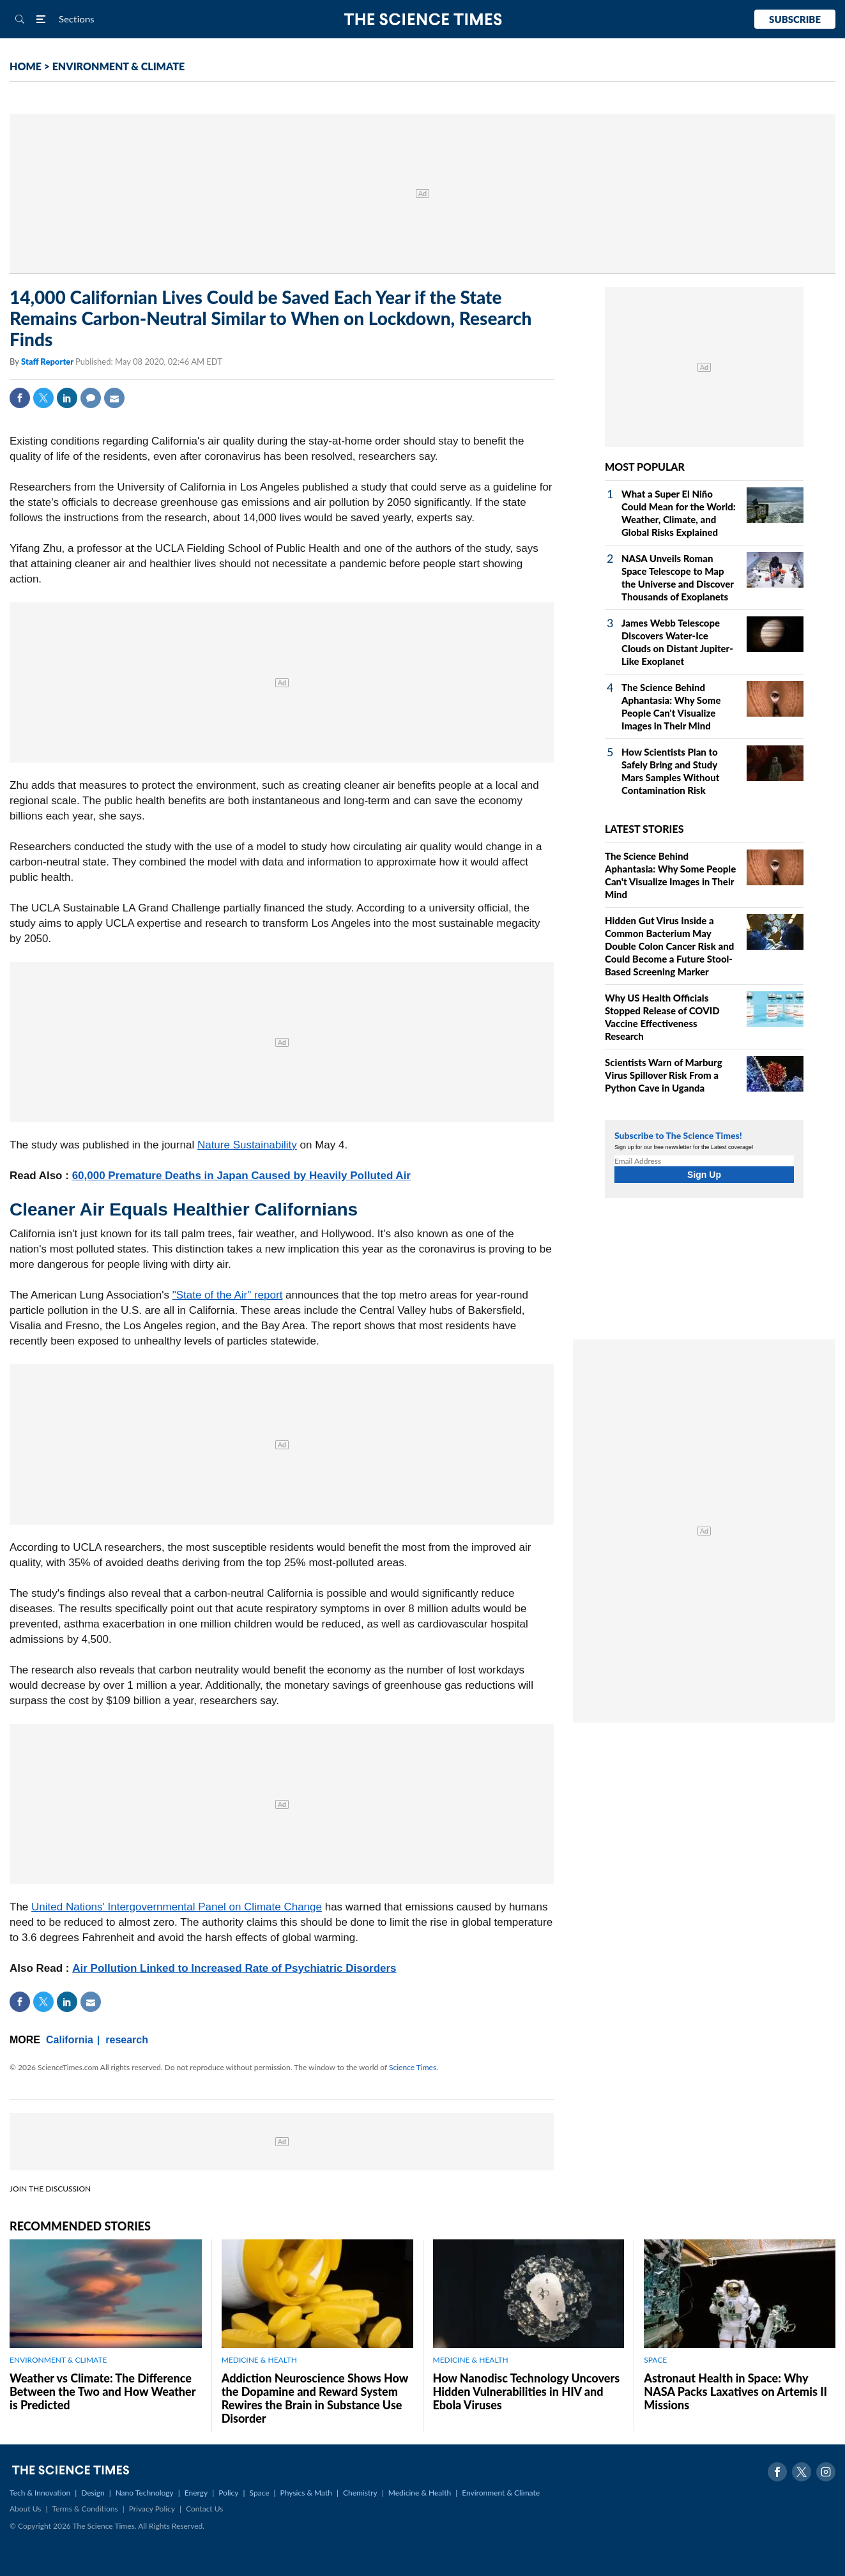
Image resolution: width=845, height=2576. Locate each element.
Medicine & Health (419, 2492)
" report (264, 1295)
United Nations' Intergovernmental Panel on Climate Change (176, 1907)
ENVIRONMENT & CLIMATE (118, 66)
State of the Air (212, 1295)
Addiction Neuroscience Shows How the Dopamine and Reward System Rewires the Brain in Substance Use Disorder (315, 2398)
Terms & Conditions (85, 2508)
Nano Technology (145, 2492)
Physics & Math (306, 2492)
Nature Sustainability (247, 1145)
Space (260, 2492)
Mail (114, 398)
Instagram (825, 2471)
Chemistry (360, 2492)
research (126, 2039)
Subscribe (795, 19)
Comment (90, 398)
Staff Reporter (48, 361)
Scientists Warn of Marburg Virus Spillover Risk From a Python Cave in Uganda (663, 1075)
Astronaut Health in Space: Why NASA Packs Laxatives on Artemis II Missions (735, 2391)
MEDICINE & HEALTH (259, 2360)
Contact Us (204, 2508)
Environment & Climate (501, 2492)
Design (92, 2492)
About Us (25, 2508)
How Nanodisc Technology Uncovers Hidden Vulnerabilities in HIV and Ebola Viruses (526, 2391)
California (69, 2039)
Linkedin (67, 398)
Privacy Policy (152, 2508)
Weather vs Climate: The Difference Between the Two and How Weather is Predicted (102, 2391)
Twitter (43, 398)
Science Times (412, 2067)
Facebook (20, 398)
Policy (228, 2492)
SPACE (655, 2360)
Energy (196, 2492)
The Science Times (422, 19)
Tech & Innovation (40, 2492)
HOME (26, 66)
